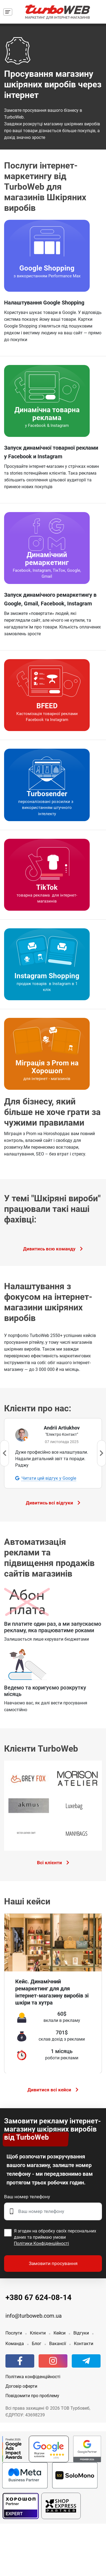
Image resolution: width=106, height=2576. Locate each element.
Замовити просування (53, 2261)
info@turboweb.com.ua (33, 2314)
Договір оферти (21, 2384)
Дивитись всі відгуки (53, 1502)
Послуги (13, 2330)
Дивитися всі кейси (53, 2087)
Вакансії (57, 2341)
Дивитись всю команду (53, 1249)
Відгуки (81, 2330)
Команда (14, 2341)
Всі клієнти (53, 1862)
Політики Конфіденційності (41, 2241)
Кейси (60, 2330)
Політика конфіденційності (32, 2374)
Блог (36, 2341)
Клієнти (38, 2330)
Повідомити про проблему (32, 2393)
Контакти (83, 2341)
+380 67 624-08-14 (38, 2295)
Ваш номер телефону (27, 2194)
